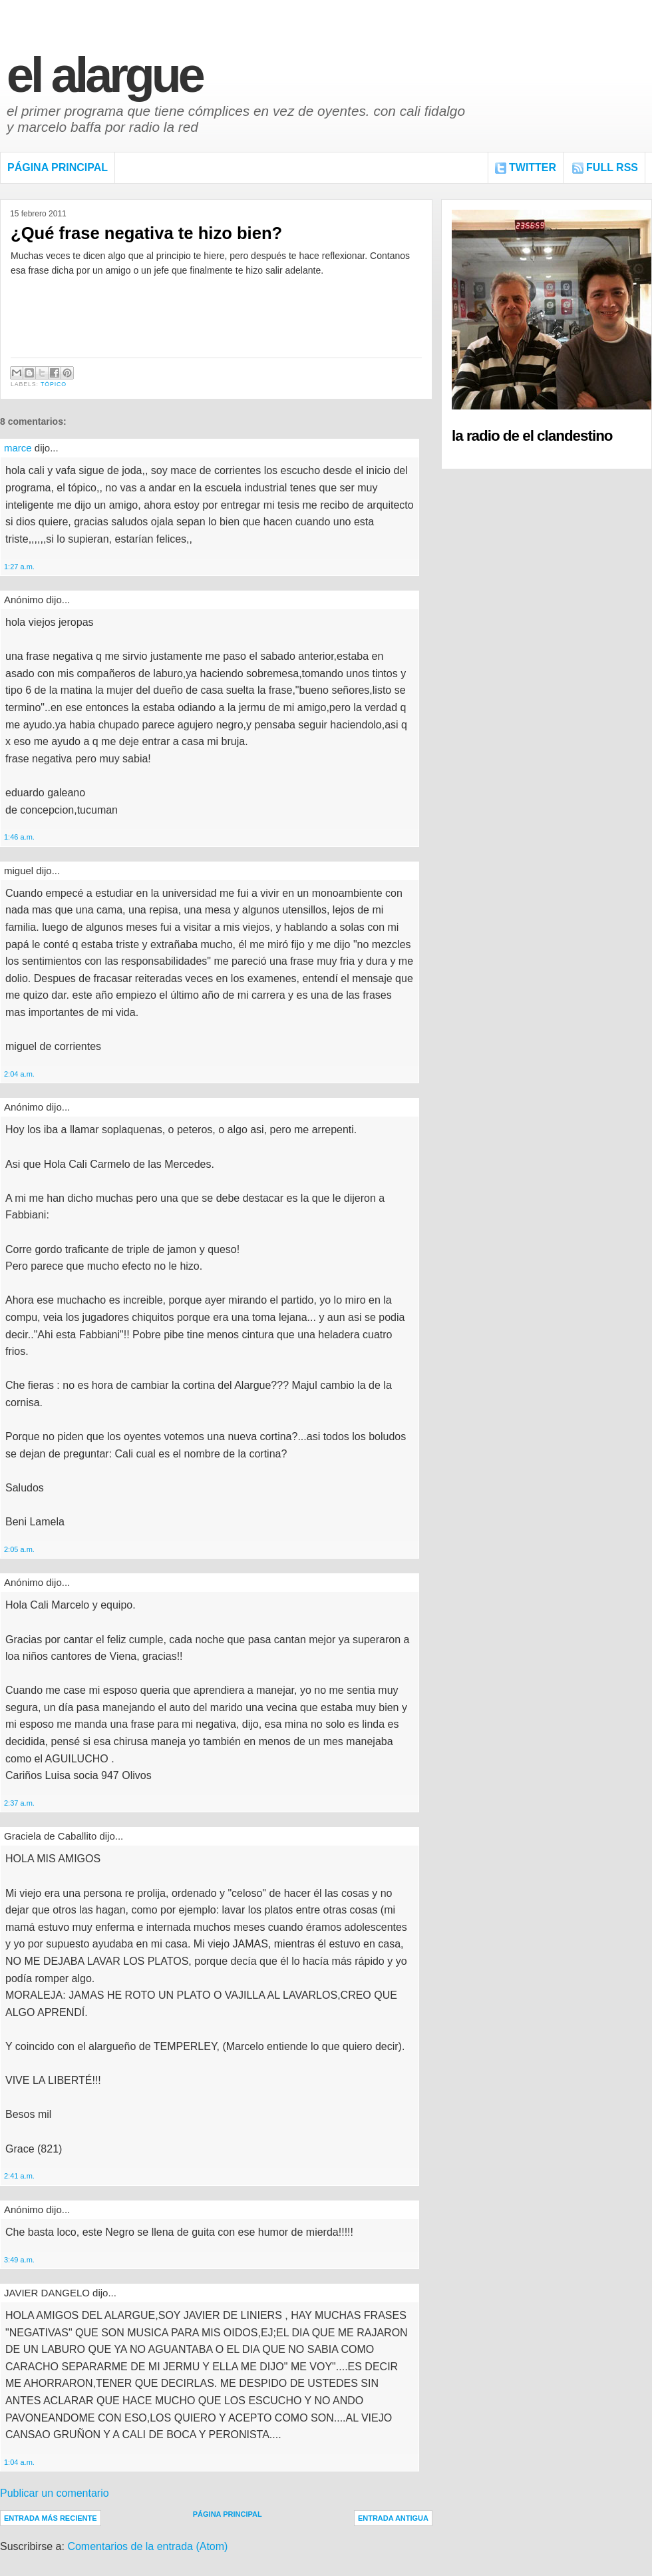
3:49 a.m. (19, 2260)
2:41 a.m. (19, 2176)
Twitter (532, 167)
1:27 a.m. (19, 567)
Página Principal (57, 167)
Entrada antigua (393, 2518)
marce (18, 447)
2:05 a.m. (19, 1549)
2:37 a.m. (19, 1803)
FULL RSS (612, 167)
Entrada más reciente (50, 2518)
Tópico (54, 384)
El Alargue (104, 75)
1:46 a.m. (19, 837)
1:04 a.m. (19, 2462)
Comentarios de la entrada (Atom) (147, 2546)
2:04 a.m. (19, 1074)
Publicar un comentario (54, 2493)
